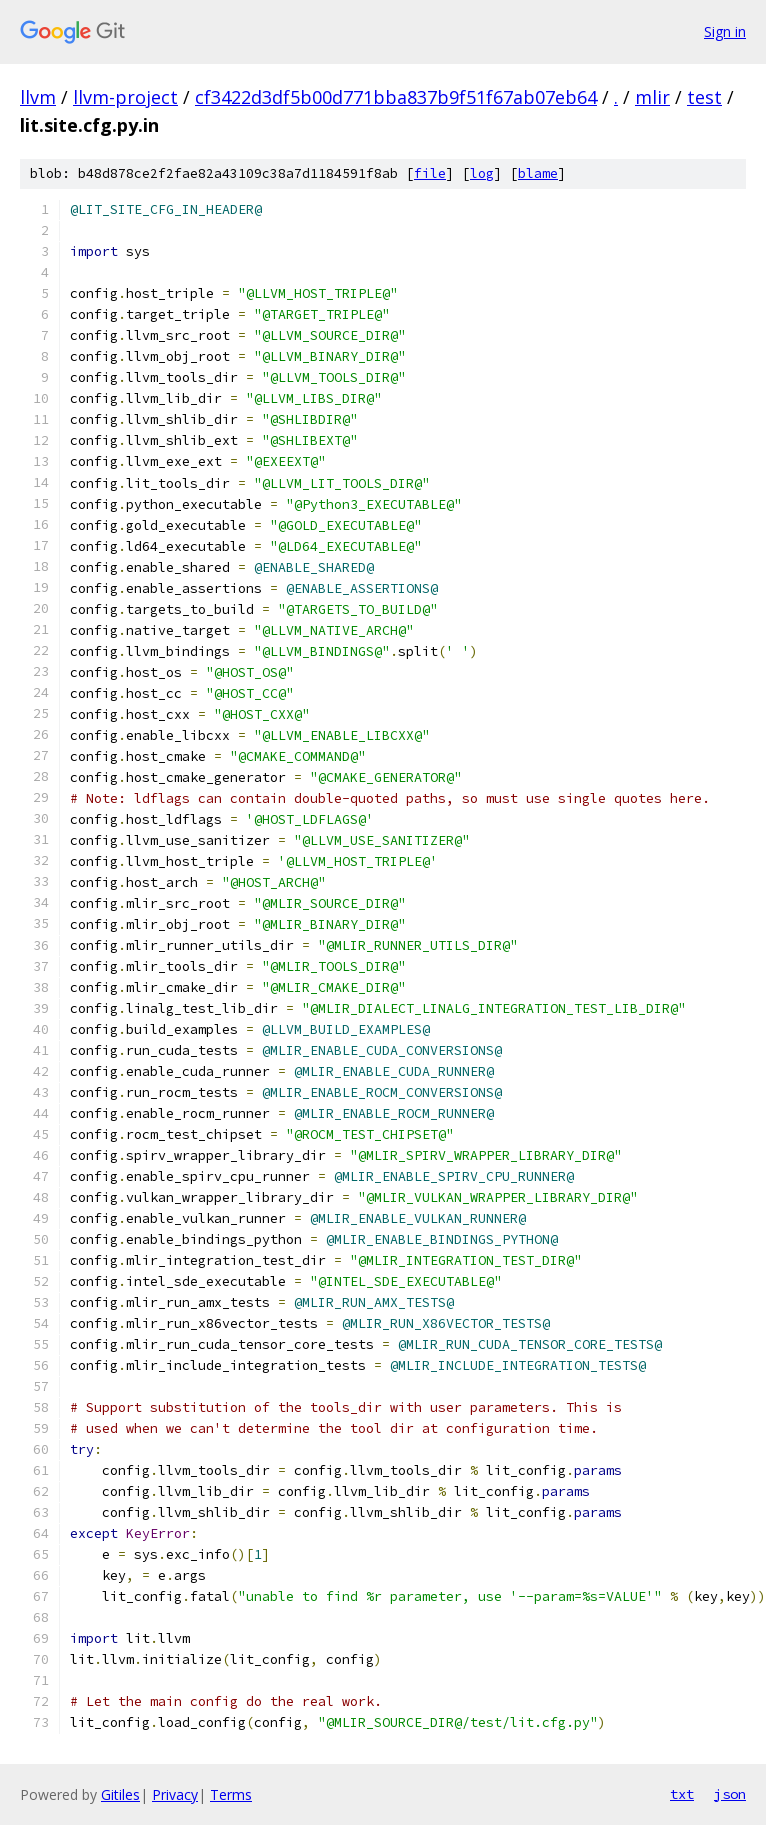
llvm (38, 97)
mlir (652, 97)
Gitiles (120, 1794)
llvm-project (125, 97)
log (482, 173)
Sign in (725, 31)
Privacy (175, 1794)
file (430, 173)
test (704, 97)
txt (682, 1794)
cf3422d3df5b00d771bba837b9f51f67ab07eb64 (396, 97)
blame (538, 173)
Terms (231, 1794)
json (730, 1794)
